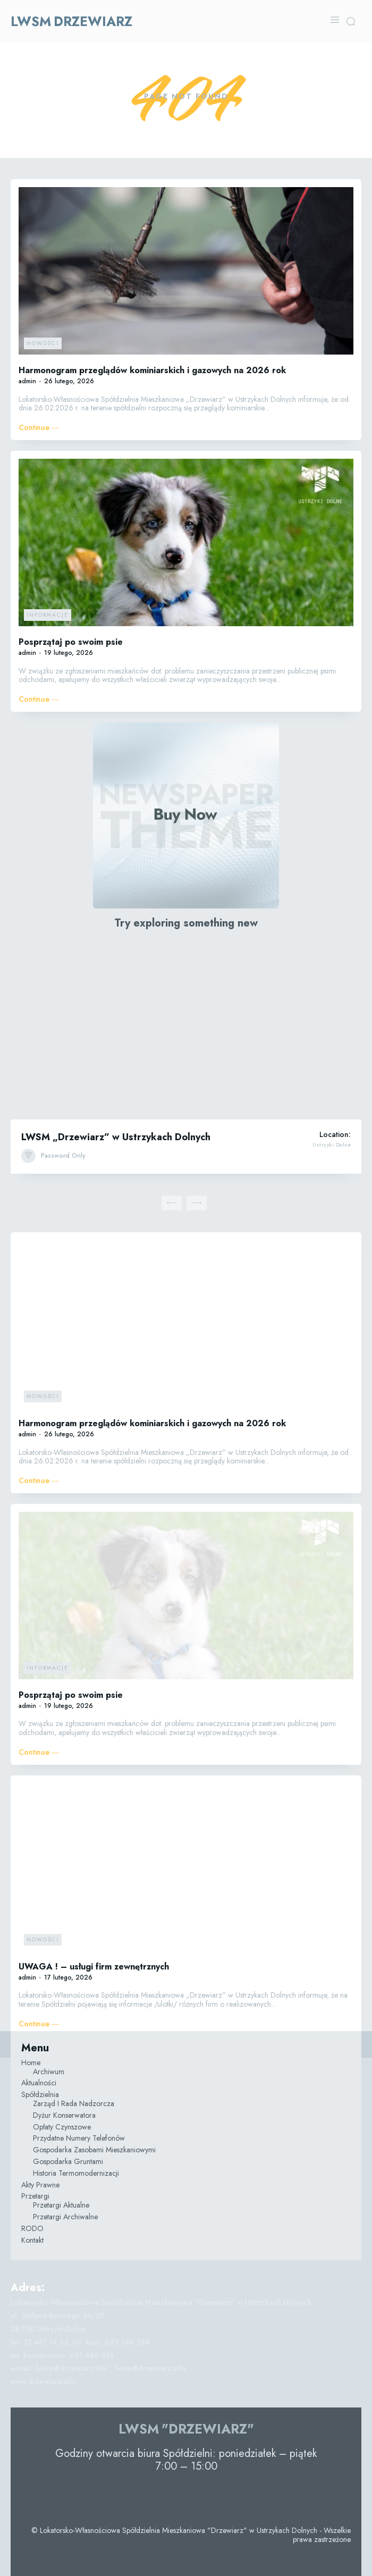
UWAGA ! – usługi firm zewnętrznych (94, 1966)
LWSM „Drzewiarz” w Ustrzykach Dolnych (115, 1137)
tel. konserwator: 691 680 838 (62, 2355)
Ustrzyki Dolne (331, 1145)
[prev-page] (171, 1203)
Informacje (48, 615)
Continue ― (39, 427)
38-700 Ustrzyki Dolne (48, 2329)
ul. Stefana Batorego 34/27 (58, 2315)
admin (27, 381)
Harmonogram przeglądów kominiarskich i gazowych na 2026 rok (152, 370)
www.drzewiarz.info (43, 2381)
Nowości (43, 343)
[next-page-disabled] (196, 1203)
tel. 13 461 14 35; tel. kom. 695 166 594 (80, 2342)
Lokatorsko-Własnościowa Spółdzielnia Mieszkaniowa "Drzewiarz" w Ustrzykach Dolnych (161, 2302)
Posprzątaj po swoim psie (71, 642)
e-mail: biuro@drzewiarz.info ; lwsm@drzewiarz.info (98, 2368)
